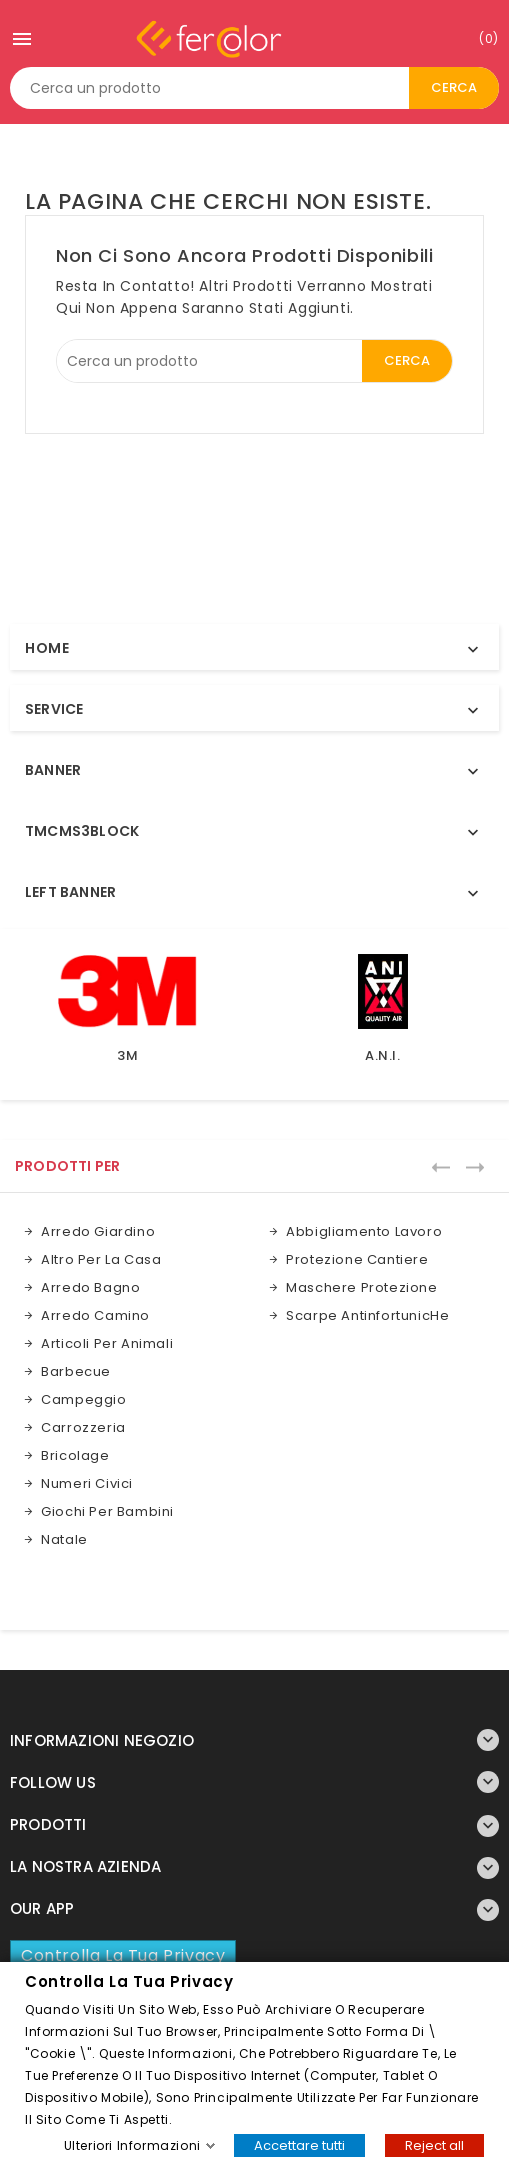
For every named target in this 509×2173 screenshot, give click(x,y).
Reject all (434, 2144)
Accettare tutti (299, 2144)
